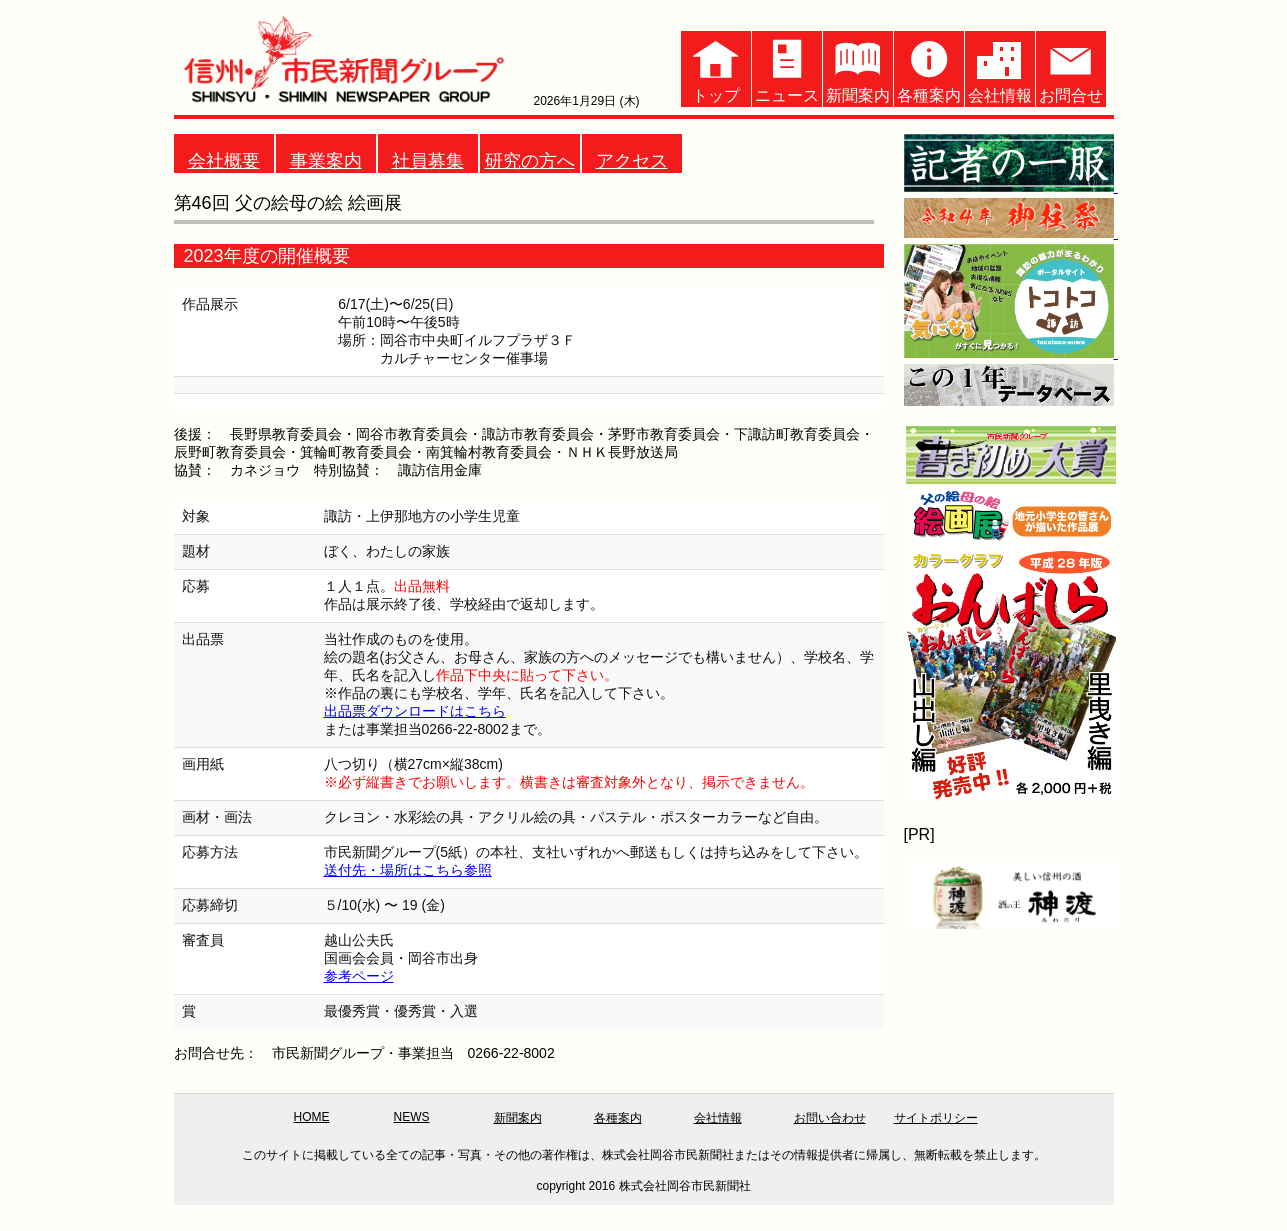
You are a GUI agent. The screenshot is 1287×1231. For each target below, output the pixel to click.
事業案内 (326, 161)
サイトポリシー (936, 1118)
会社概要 (224, 161)
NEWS (412, 1117)
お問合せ (1071, 67)
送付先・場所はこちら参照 (408, 870)
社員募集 (428, 161)
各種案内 (929, 67)
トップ (716, 67)
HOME (312, 1117)
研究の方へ (530, 161)
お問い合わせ (830, 1118)
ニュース (787, 67)
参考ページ (359, 976)
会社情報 (1000, 67)
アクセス (632, 161)
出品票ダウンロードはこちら (415, 711)
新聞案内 (858, 67)
